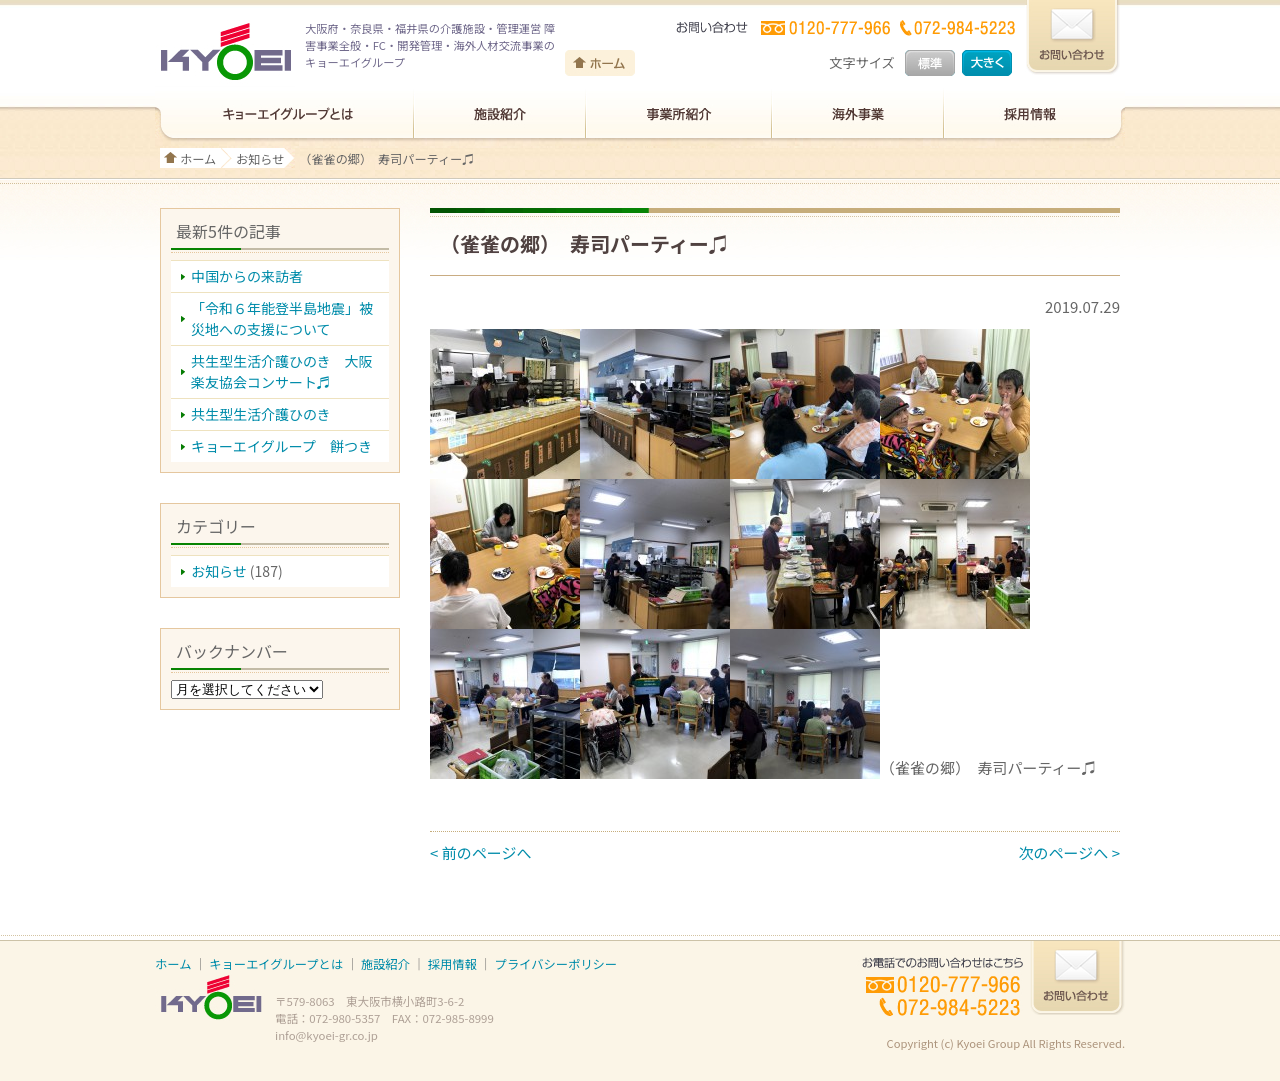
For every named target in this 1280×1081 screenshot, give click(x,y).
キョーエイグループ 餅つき (281, 446)
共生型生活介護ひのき (261, 414)
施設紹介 (385, 964)
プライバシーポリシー (556, 964)
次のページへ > (1069, 852)
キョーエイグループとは (276, 964)
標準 (930, 63)
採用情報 (452, 964)
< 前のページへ (480, 852)
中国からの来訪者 (247, 276)
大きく (987, 63)
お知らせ (260, 158)
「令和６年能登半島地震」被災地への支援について (282, 318)
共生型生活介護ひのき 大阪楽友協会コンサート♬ (282, 371)
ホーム (198, 158)
